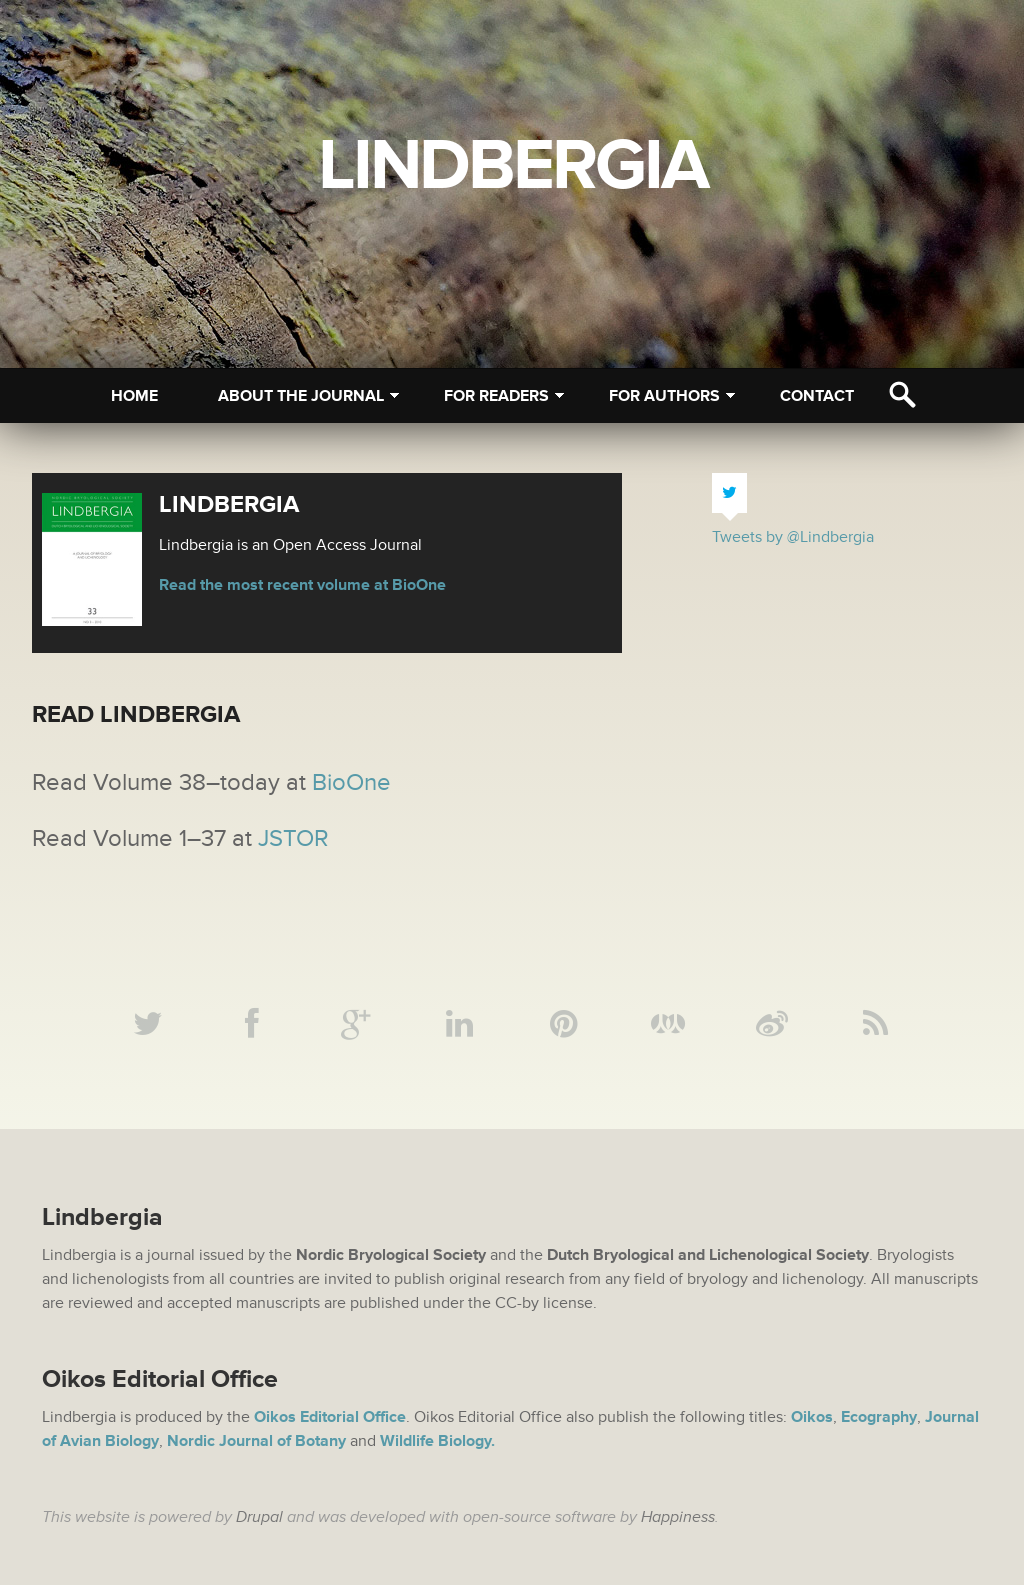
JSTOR (293, 838)
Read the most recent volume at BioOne (302, 585)
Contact (817, 396)
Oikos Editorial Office (330, 1417)
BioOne (351, 782)
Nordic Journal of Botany (256, 1441)
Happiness (678, 1517)
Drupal (259, 1517)
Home (134, 396)
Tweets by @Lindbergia (793, 537)
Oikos (812, 1417)
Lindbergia (512, 166)
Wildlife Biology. (437, 1441)
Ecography (879, 1417)
